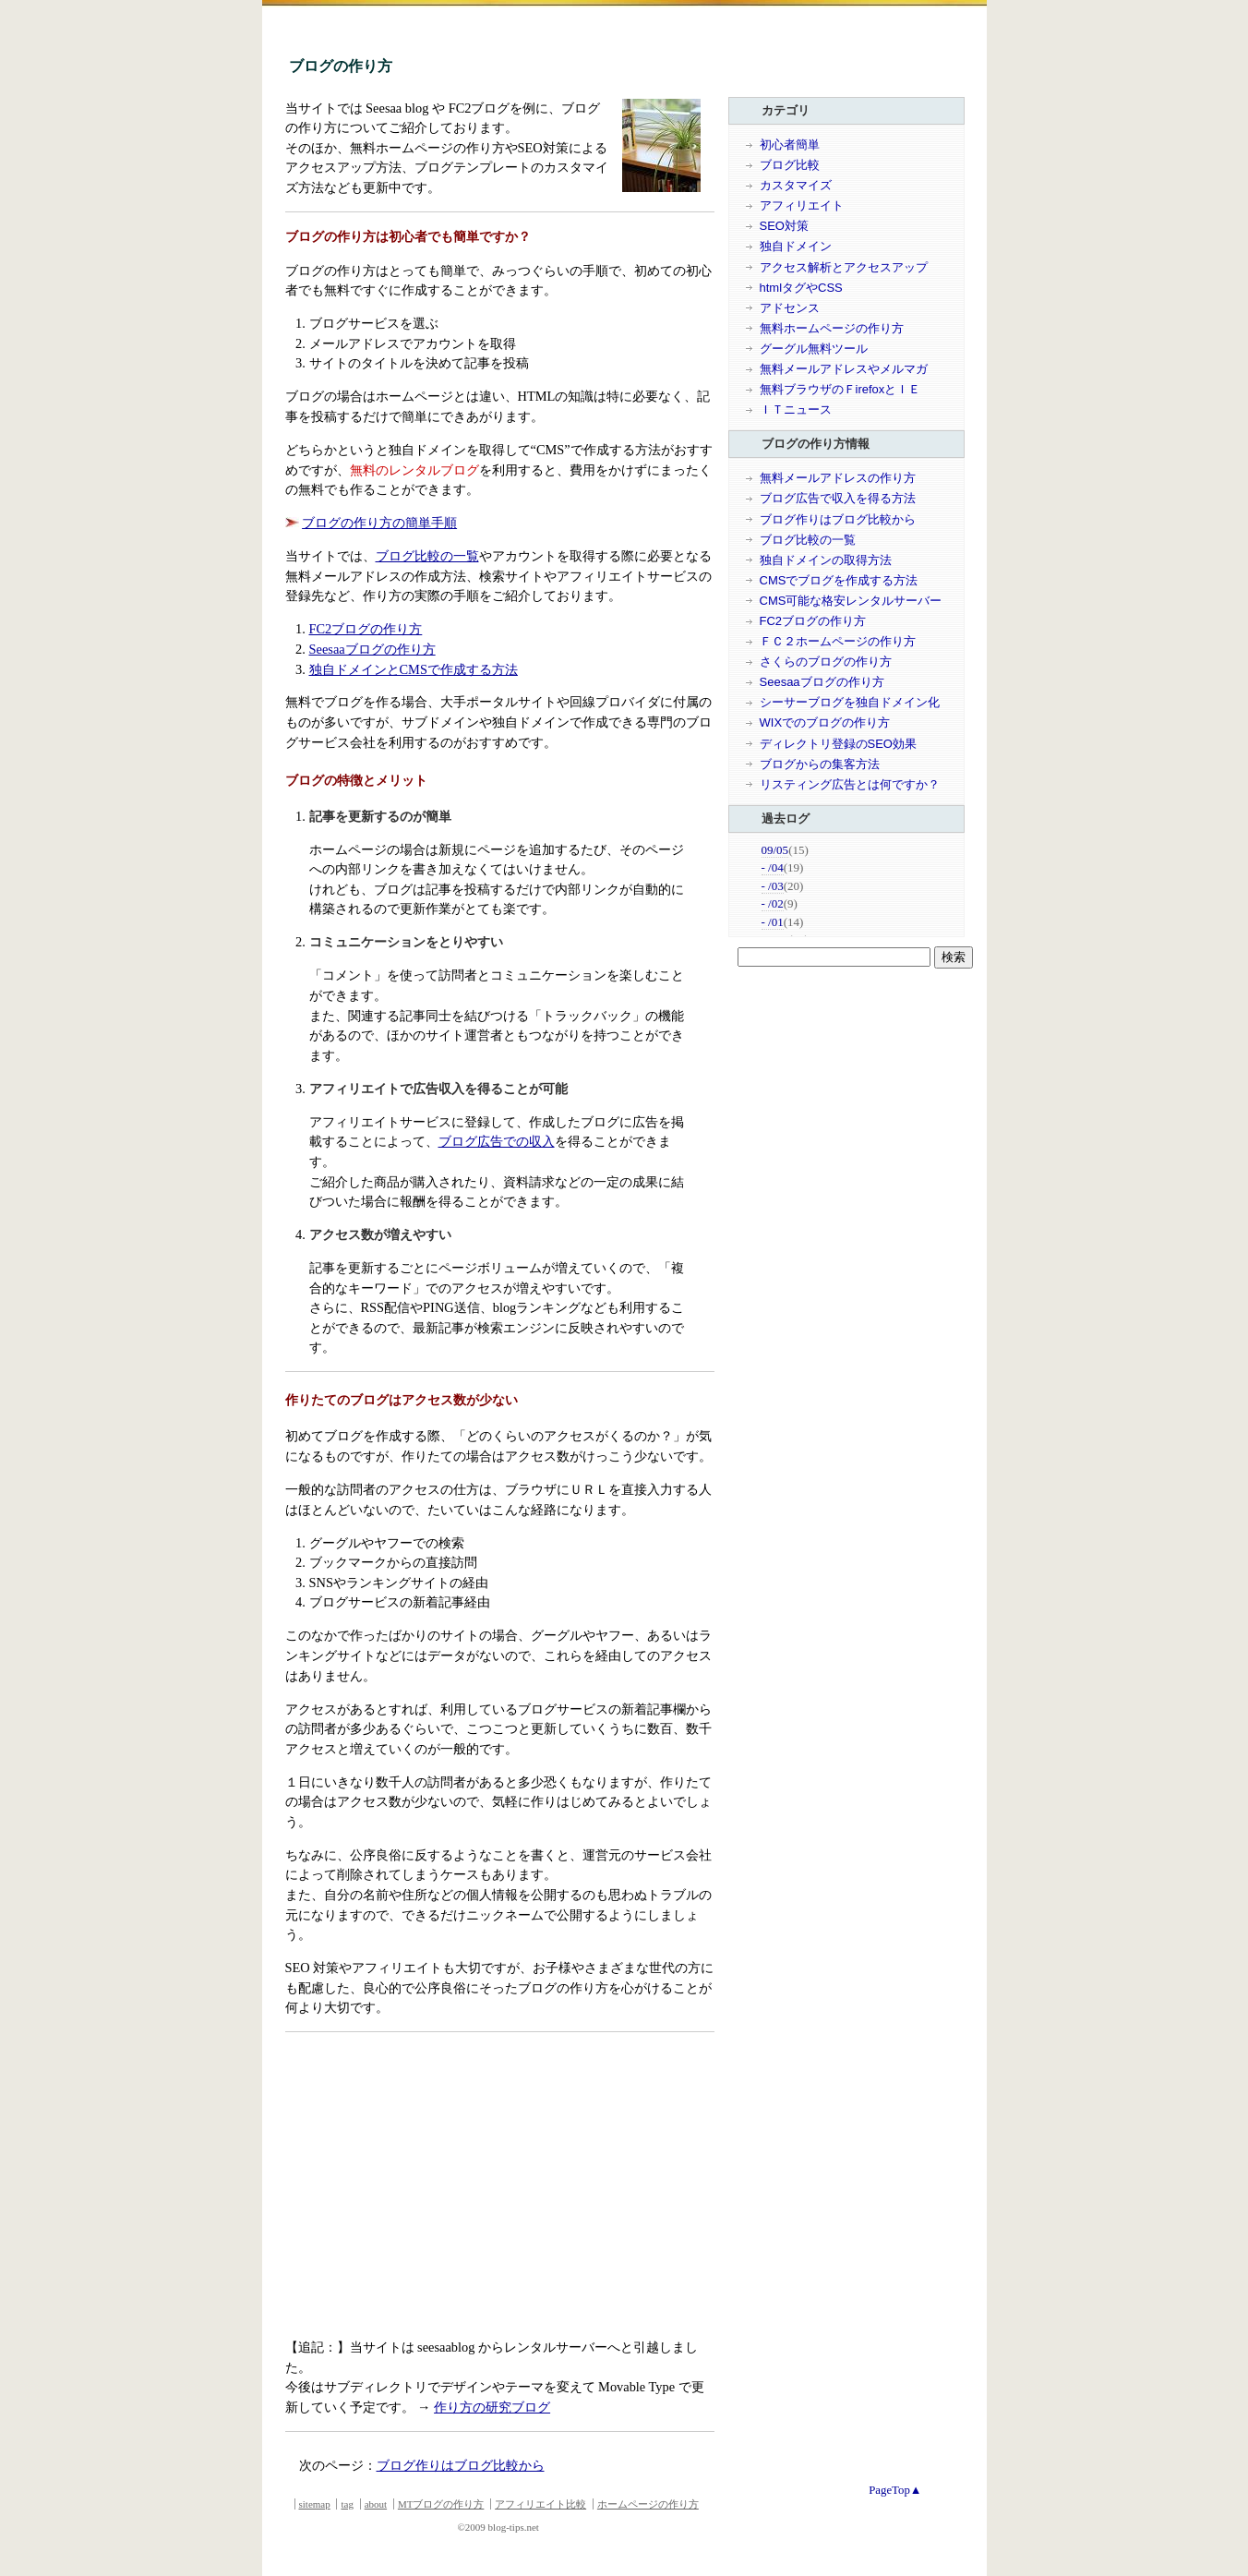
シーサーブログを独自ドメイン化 (850, 702)
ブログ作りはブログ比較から (461, 2466)
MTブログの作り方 (441, 2504)
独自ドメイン (796, 246)
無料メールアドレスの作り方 (838, 478)
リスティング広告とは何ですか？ (850, 784)
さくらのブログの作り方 (826, 661)
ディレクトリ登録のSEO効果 (838, 744)
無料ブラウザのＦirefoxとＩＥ (840, 389)
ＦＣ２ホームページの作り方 (838, 641)
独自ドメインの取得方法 (826, 560)
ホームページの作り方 (648, 2504)
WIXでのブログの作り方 (825, 722)
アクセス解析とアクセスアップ (844, 267)
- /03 (773, 886)
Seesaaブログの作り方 (372, 649)
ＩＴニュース (796, 409)
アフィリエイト (802, 205)
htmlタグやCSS (801, 288)
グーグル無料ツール (814, 348)
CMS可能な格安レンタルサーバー (851, 601)
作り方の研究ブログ (492, 2407)
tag (347, 2504)
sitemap (314, 2504)
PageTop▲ (895, 2490)
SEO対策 (784, 226)
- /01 (773, 922)
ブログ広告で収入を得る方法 (838, 498)
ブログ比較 (790, 165)
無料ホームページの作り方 (832, 328)
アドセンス (790, 308)
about (376, 2504)
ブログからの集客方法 (820, 764)
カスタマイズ (796, 185)
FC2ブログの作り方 (366, 628)
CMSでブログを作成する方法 (839, 580)
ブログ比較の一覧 (427, 555)
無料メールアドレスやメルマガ (844, 369)
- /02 (773, 903)
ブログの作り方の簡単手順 (379, 522)
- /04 (773, 867)
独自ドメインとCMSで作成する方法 (413, 669)
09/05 (775, 850)
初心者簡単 (790, 144)
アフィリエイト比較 (540, 2504)
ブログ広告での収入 (496, 1141)
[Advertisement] (440, 2189)
